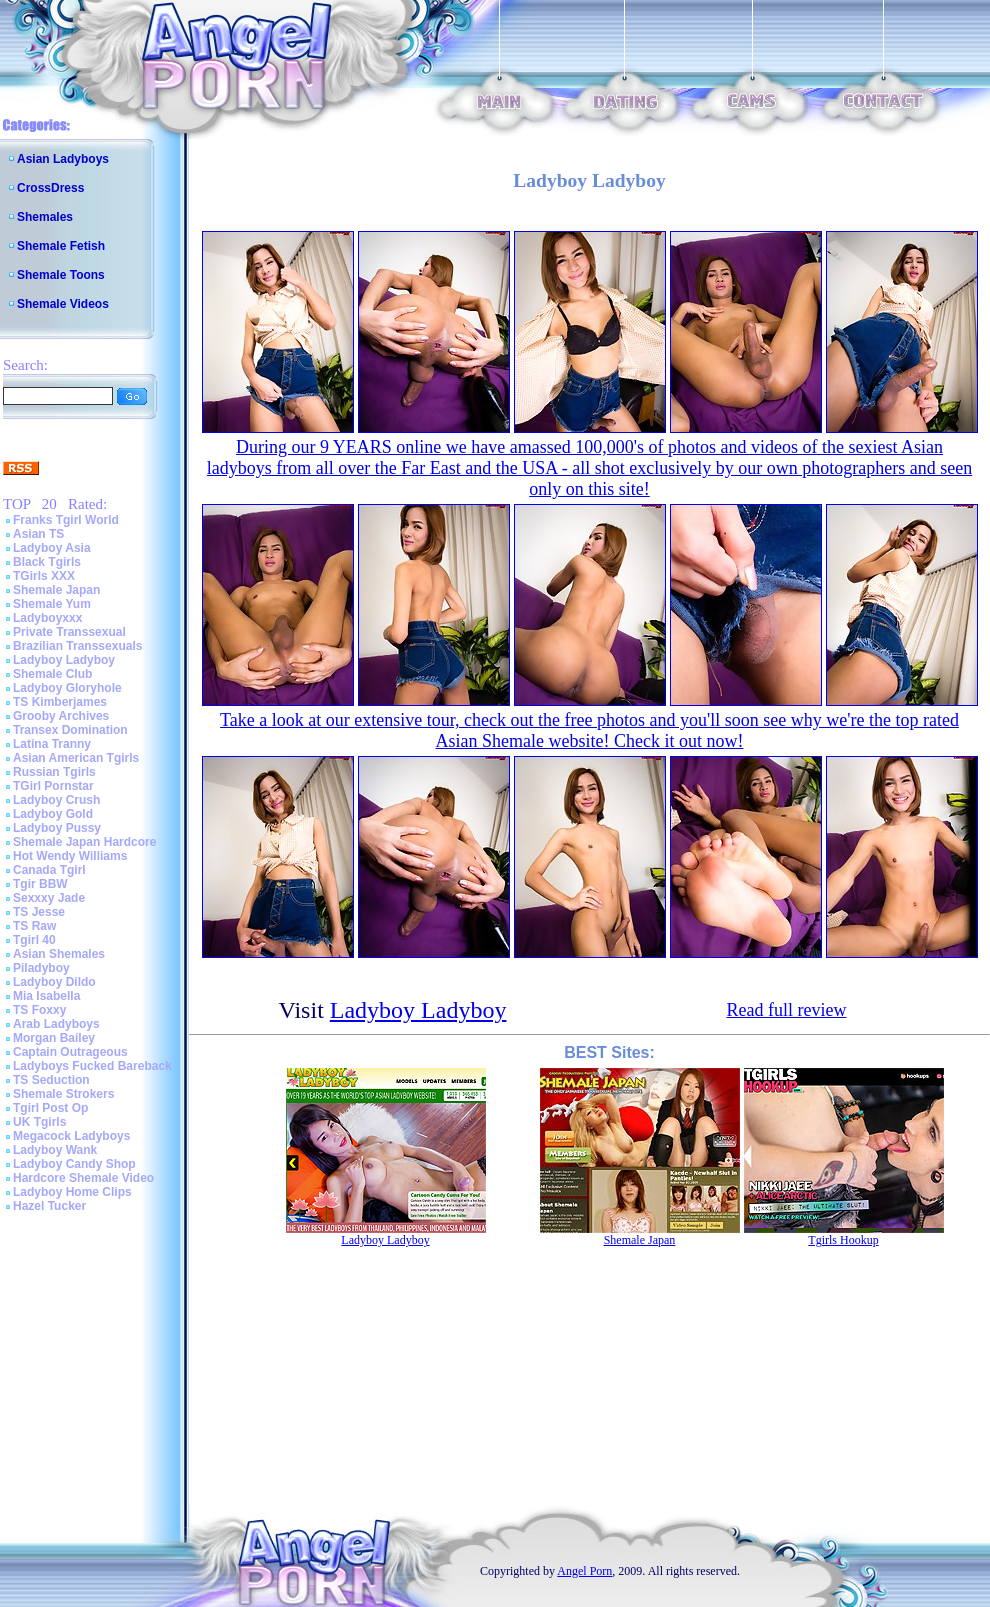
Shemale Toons (61, 275)
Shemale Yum (52, 604)
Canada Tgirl (49, 870)
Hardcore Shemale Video (83, 1178)
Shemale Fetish (61, 246)
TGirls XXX (44, 576)
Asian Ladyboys (63, 159)
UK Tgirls (39, 1122)
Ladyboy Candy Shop (74, 1164)
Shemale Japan (56, 590)
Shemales (45, 217)
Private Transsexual (69, 632)
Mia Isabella (46, 996)
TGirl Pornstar (53, 786)
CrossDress (50, 188)
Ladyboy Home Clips (72, 1192)
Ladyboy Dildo (54, 982)
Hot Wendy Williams (70, 856)
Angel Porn (584, 1571)
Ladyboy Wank (55, 1150)
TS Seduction (51, 1080)
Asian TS (38, 534)
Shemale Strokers (63, 1094)
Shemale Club (52, 674)
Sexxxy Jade (49, 898)
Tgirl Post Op (50, 1108)
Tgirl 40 (34, 940)
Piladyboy (41, 968)
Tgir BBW (40, 884)
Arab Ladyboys (56, 1024)
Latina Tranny (52, 744)
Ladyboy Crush (56, 800)
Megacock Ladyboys (71, 1136)
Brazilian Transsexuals (77, 646)
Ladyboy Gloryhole (67, 688)
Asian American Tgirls (76, 758)
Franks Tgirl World (66, 520)
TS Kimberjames (60, 702)
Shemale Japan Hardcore (84, 842)
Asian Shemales (59, 954)
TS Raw (34, 926)
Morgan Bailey (54, 1038)
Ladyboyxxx (47, 618)
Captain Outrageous (70, 1052)
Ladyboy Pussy (57, 828)
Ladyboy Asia (52, 548)
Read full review (787, 1010)
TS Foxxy (39, 1010)
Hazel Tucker (49, 1206)
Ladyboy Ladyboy (64, 660)
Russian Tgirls (54, 772)
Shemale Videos (63, 304)
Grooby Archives (61, 716)
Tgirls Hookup (843, 1240)
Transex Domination (70, 730)
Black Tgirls (47, 562)
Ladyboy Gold (53, 814)
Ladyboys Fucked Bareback (92, 1066)
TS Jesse (39, 912)
